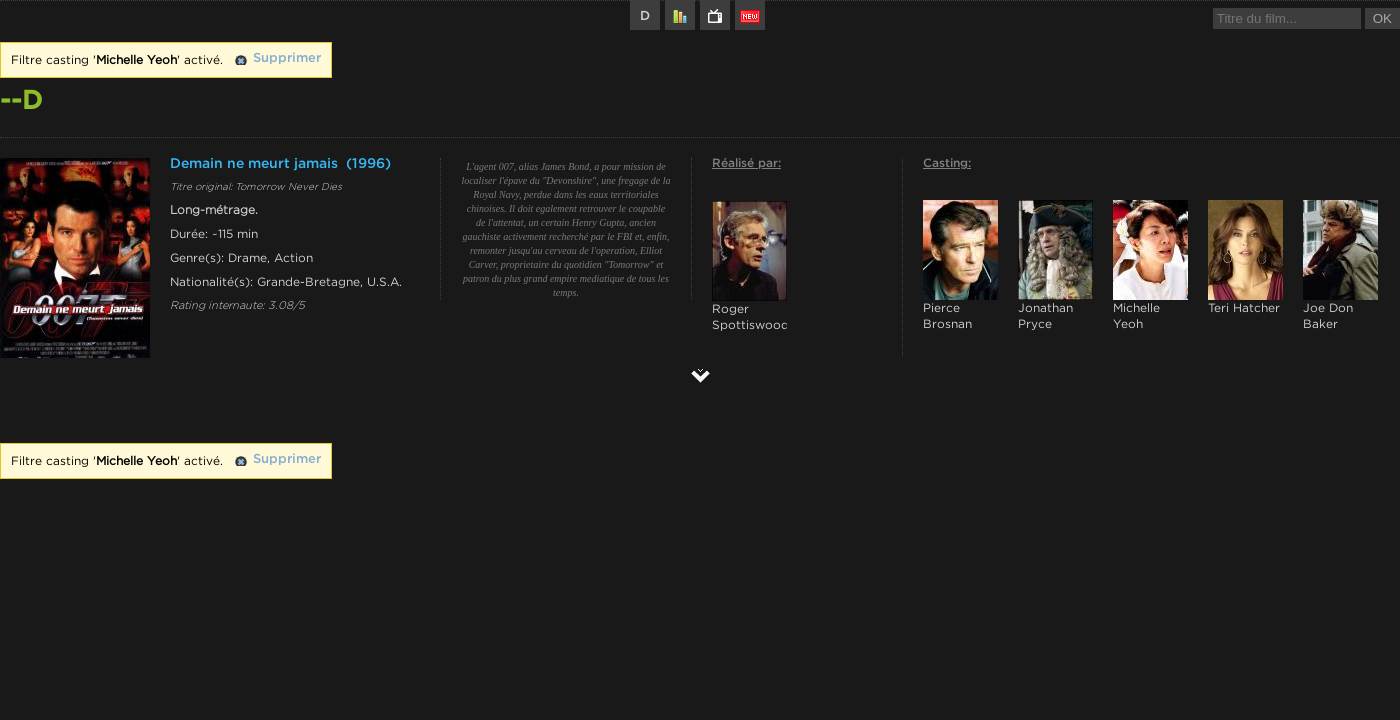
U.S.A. (384, 282)
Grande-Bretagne (308, 282)
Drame (247, 258)
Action (293, 258)
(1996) (368, 164)
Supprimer (287, 58)
